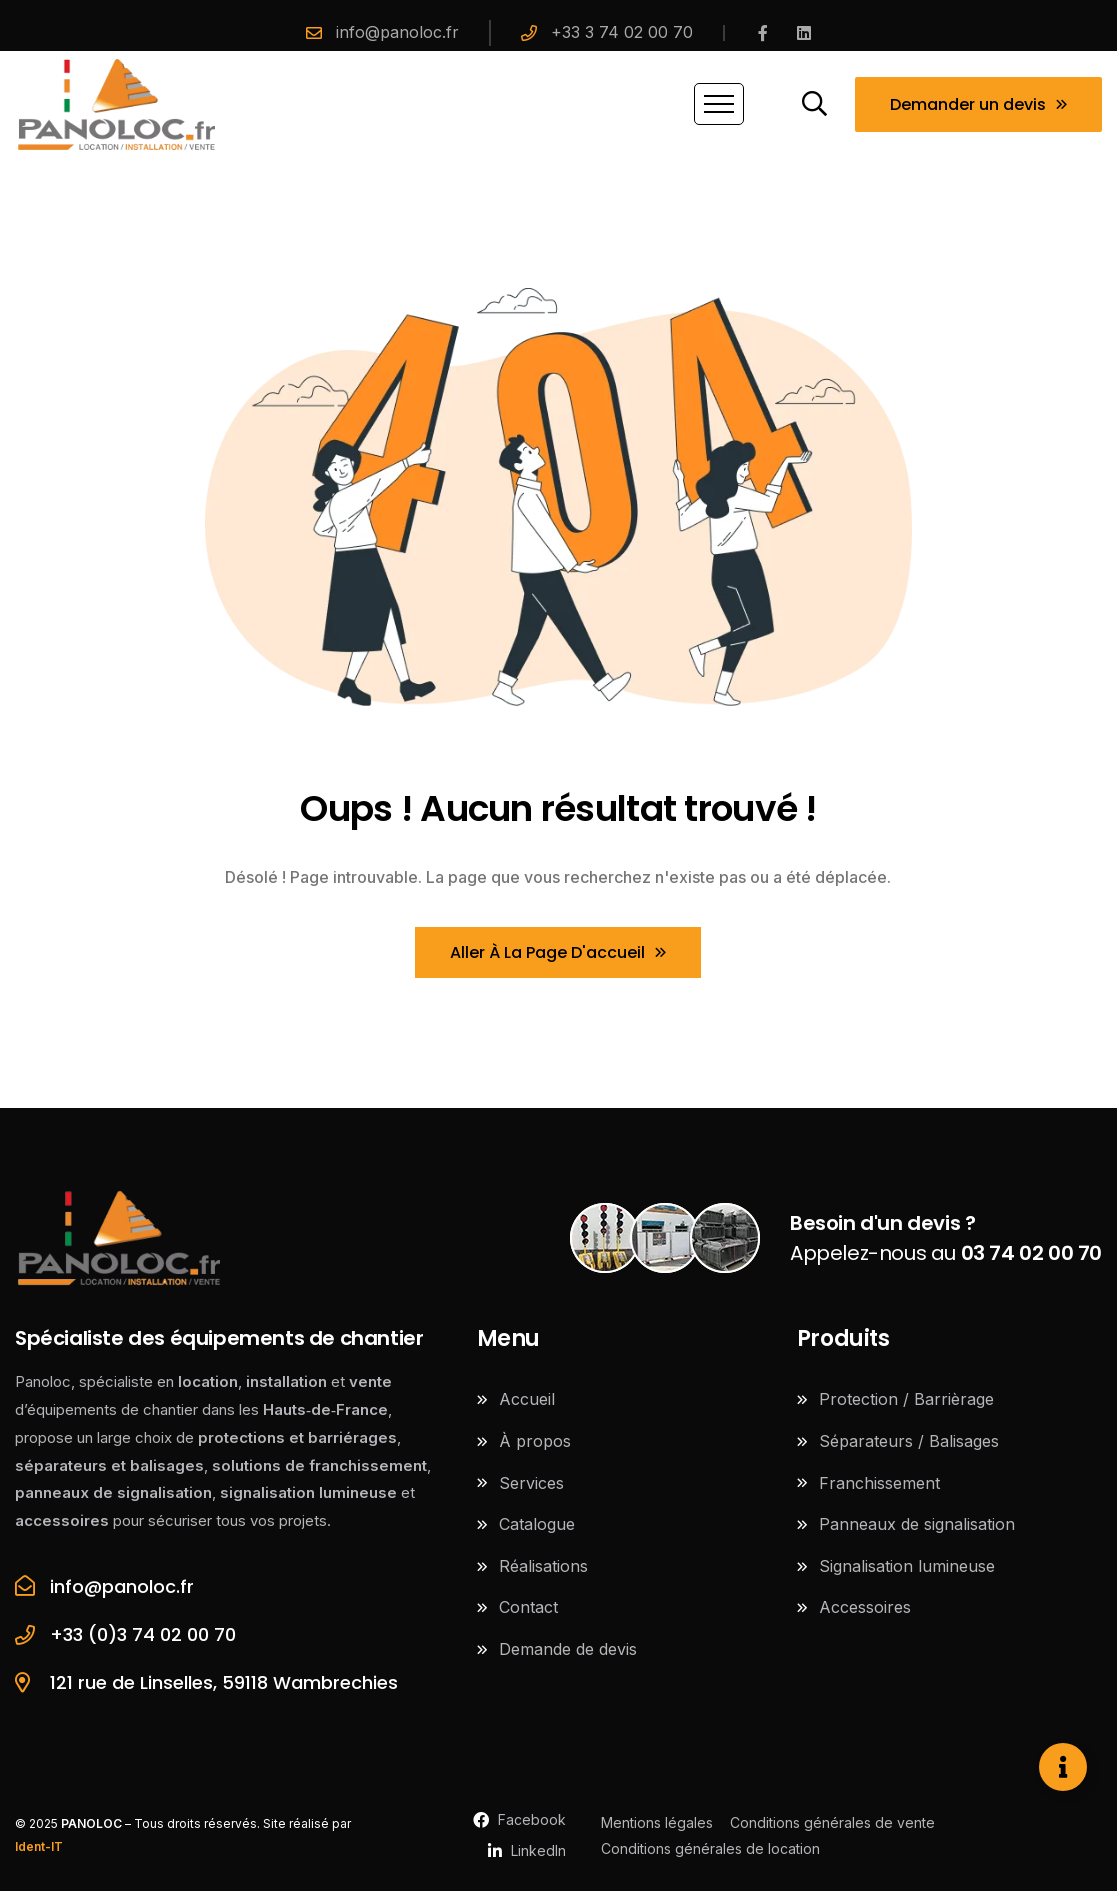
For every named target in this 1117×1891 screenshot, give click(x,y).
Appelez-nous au (946, 1238)
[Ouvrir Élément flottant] (1063, 1767)
